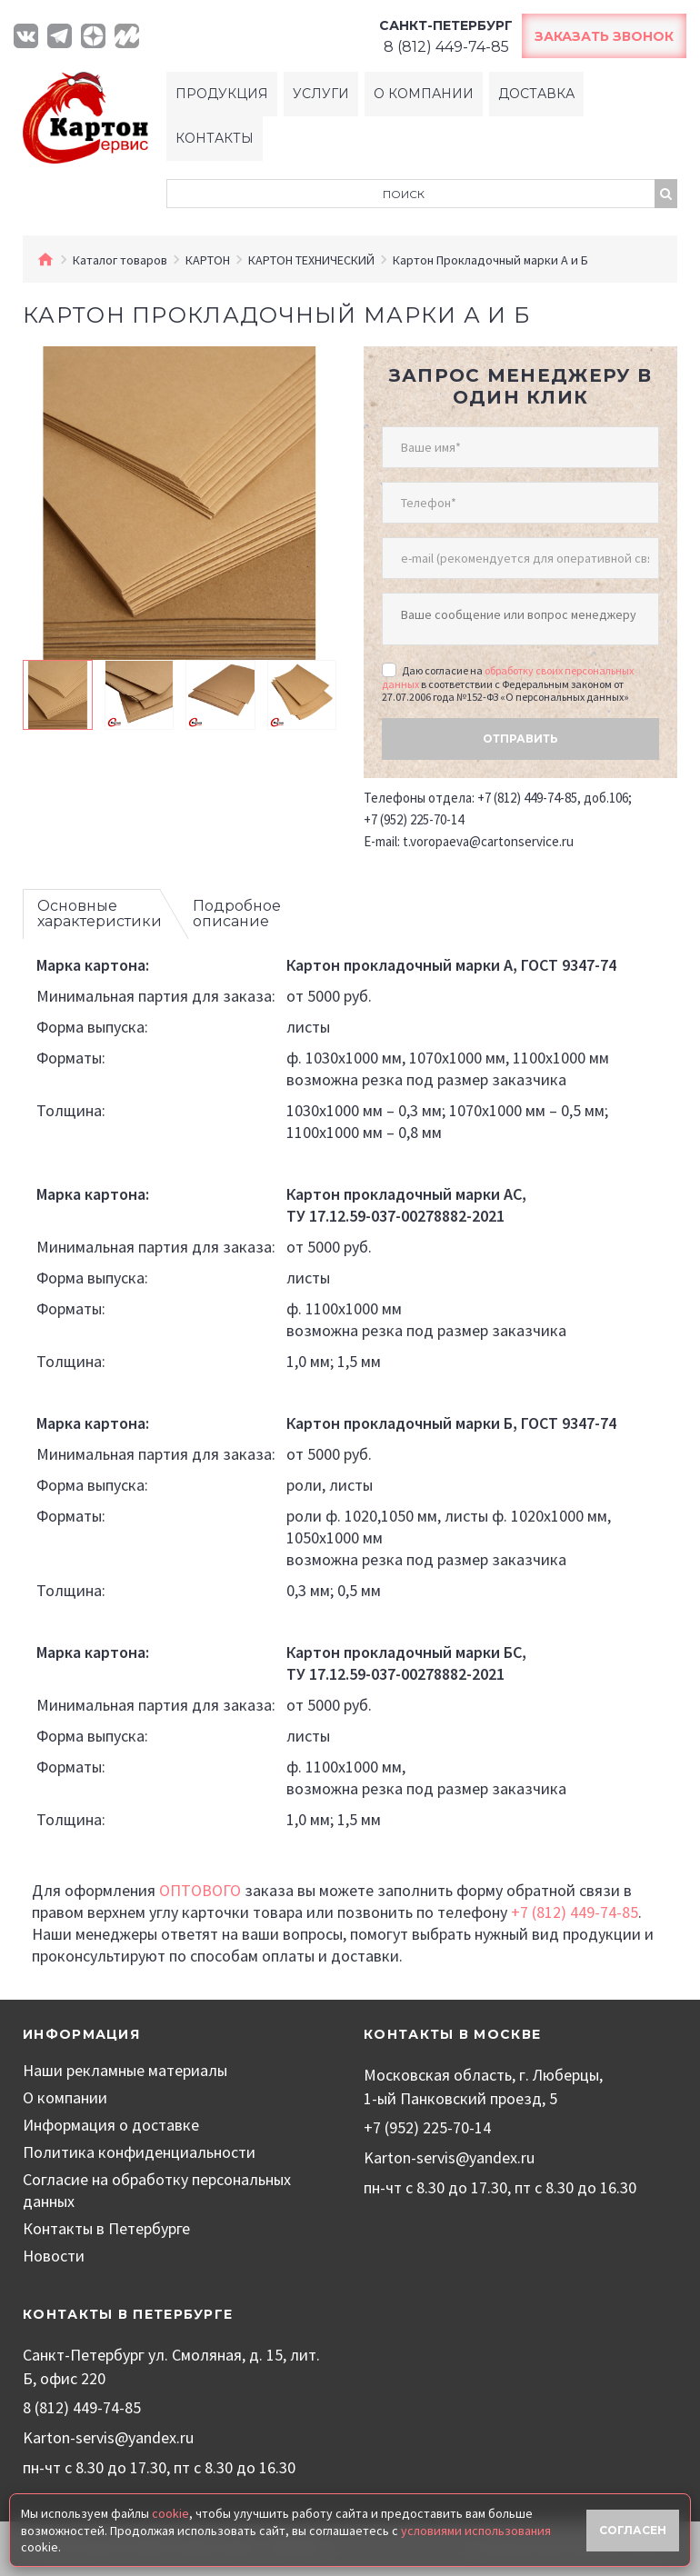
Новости (54, 2255)
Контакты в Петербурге (106, 2228)
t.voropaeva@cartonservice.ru (488, 841)
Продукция (221, 93)
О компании (424, 93)
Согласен (632, 2530)
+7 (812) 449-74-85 (574, 1912)
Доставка (536, 93)
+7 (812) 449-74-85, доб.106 (552, 797)
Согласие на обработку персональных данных (157, 2190)
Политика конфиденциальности (139, 2152)
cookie (170, 2513)
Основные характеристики (99, 914)
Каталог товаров (120, 260)
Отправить (520, 738)
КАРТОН (207, 260)
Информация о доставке (111, 2124)
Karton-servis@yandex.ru (449, 2157)
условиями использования (476, 2530)
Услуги (321, 93)
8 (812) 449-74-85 (82, 2407)
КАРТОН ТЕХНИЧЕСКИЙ (311, 260)
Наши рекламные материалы (125, 2070)
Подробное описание (237, 914)
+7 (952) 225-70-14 (414, 819)
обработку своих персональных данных (508, 677)
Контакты (214, 138)
